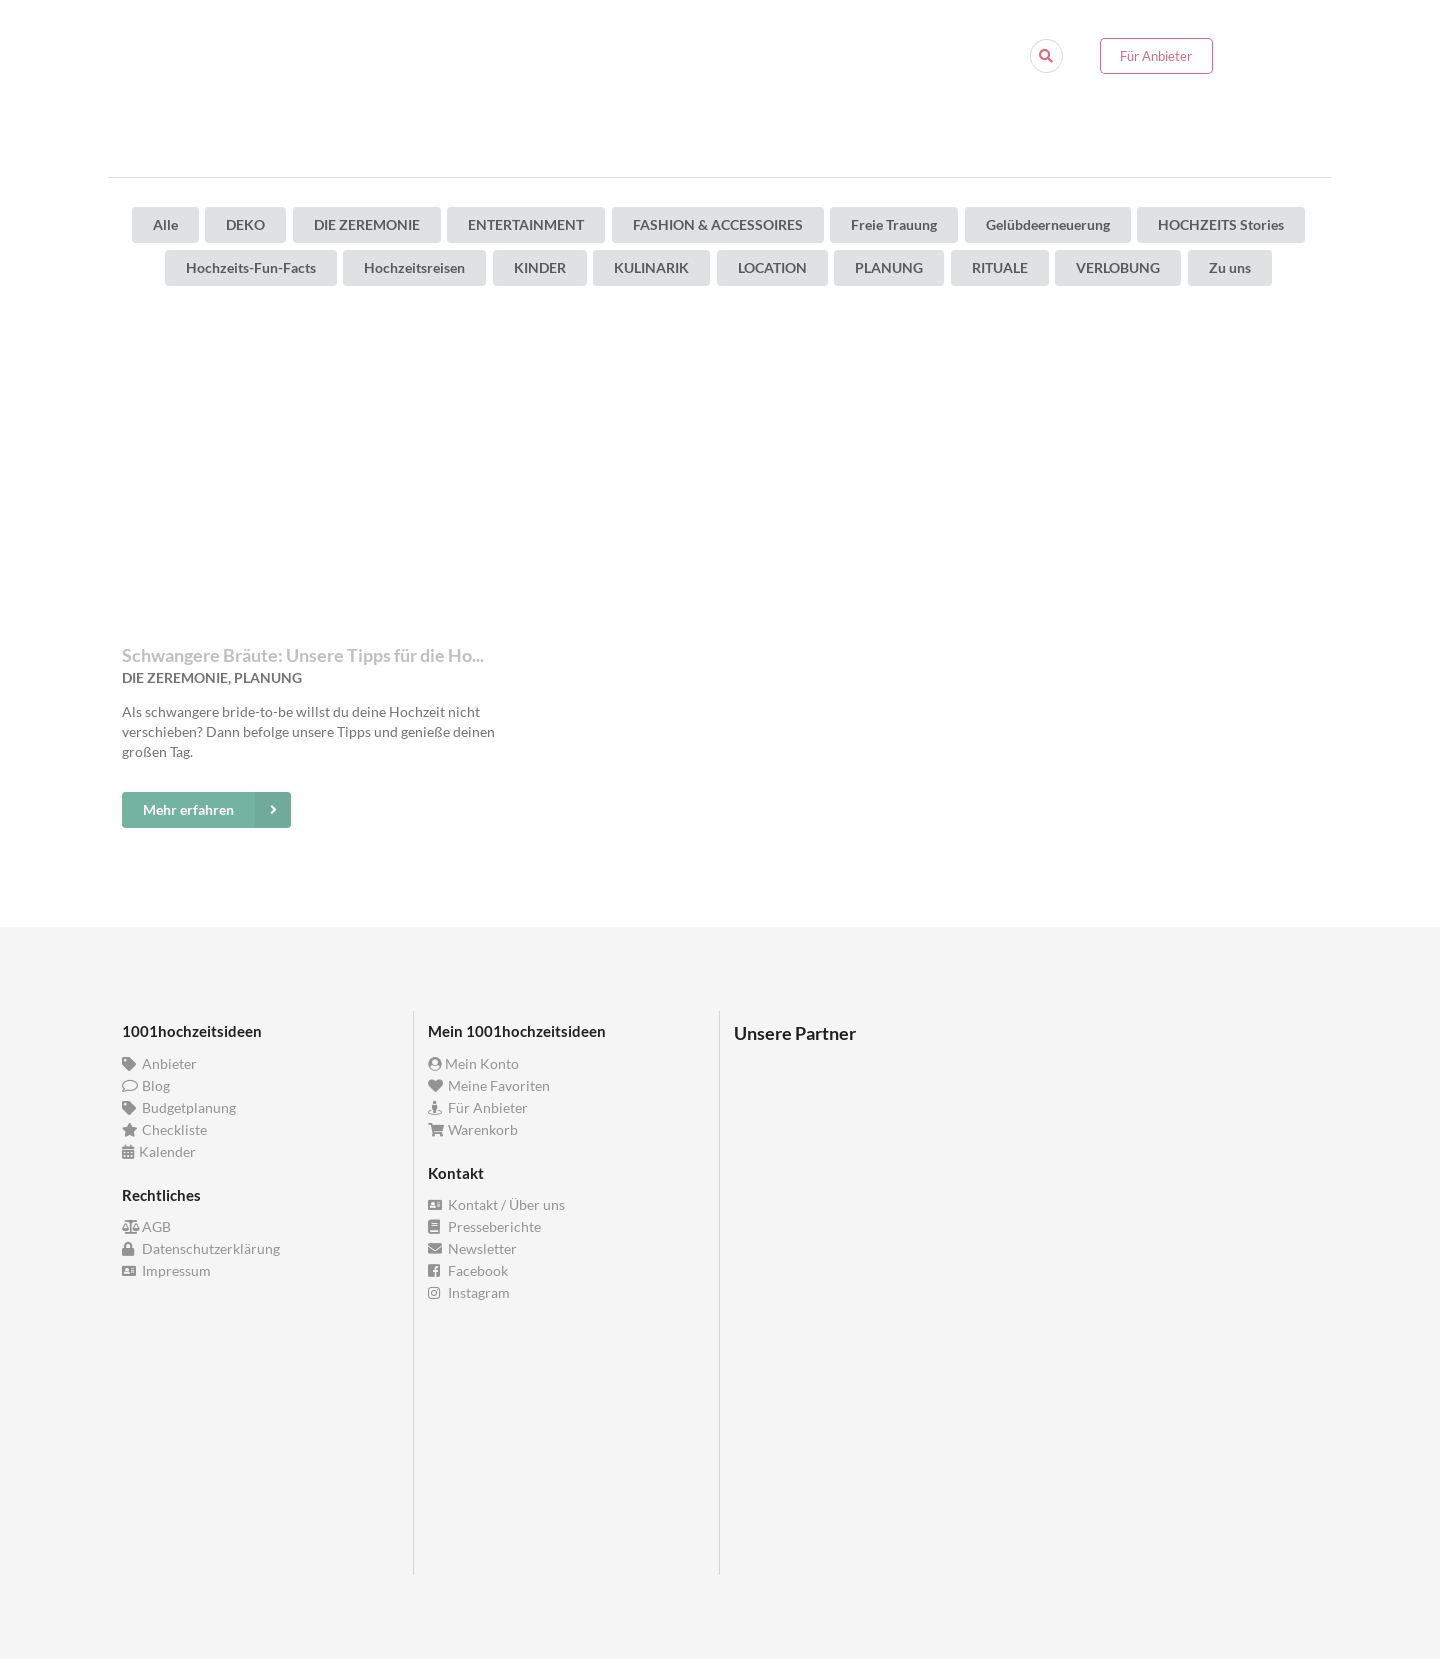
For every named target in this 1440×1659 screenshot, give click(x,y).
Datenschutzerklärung (201, 1248)
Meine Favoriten (489, 1085)
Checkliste (164, 1129)
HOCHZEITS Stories (1221, 224)
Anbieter (159, 1064)
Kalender (159, 1151)
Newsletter (472, 1248)
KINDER (540, 267)
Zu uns (1230, 267)
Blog (146, 1085)
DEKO (245, 224)
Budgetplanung (179, 1107)
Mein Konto (473, 1064)
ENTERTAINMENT (526, 224)
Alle (165, 224)
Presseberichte (484, 1226)
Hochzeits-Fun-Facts (251, 267)
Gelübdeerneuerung (1048, 224)
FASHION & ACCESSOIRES (718, 224)
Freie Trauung (894, 224)
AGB (146, 1227)
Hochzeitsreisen (414, 267)
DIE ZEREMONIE (367, 224)
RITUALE (1000, 267)
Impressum (166, 1270)
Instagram (469, 1292)
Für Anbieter (1156, 56)
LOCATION (772, 267)
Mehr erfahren (217, 810)
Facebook (468, 1270)
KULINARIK (651, 267)
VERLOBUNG (1118, 267)
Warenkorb (473, 1129)
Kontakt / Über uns (496, 1205)
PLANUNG (889, 267)
